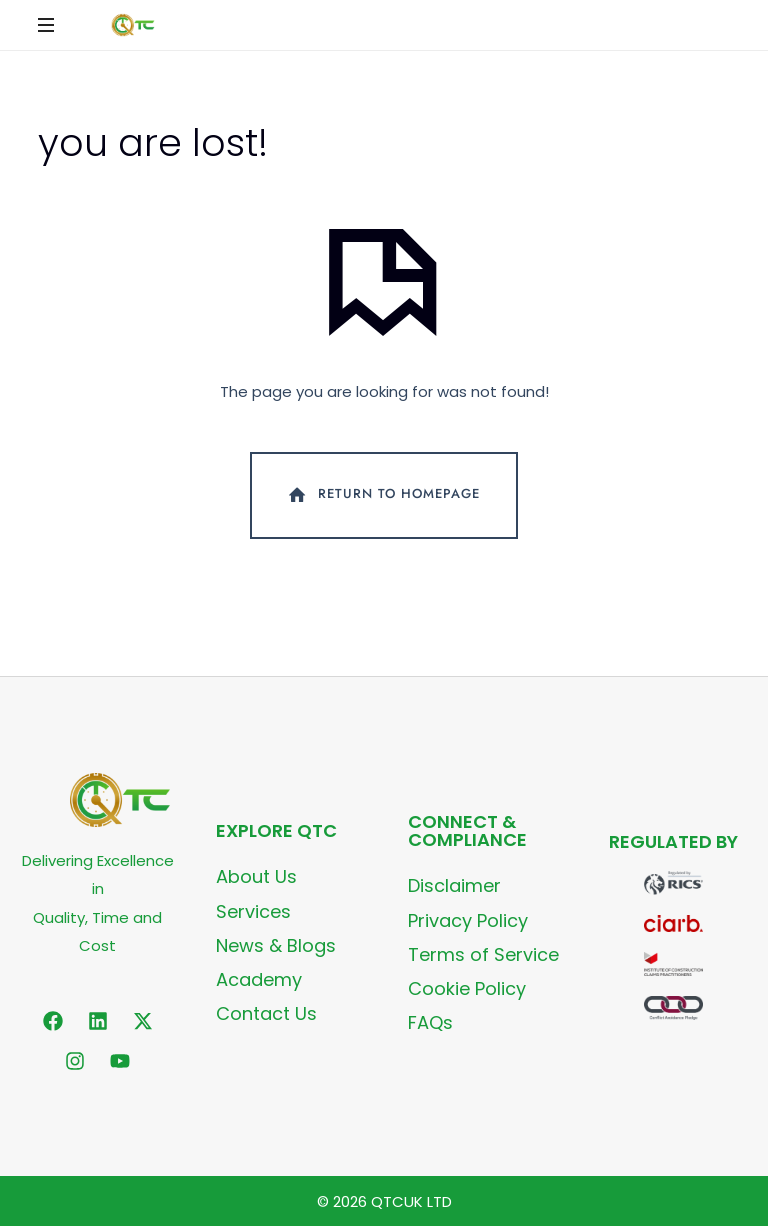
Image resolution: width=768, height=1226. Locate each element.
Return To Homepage (382, 495)
